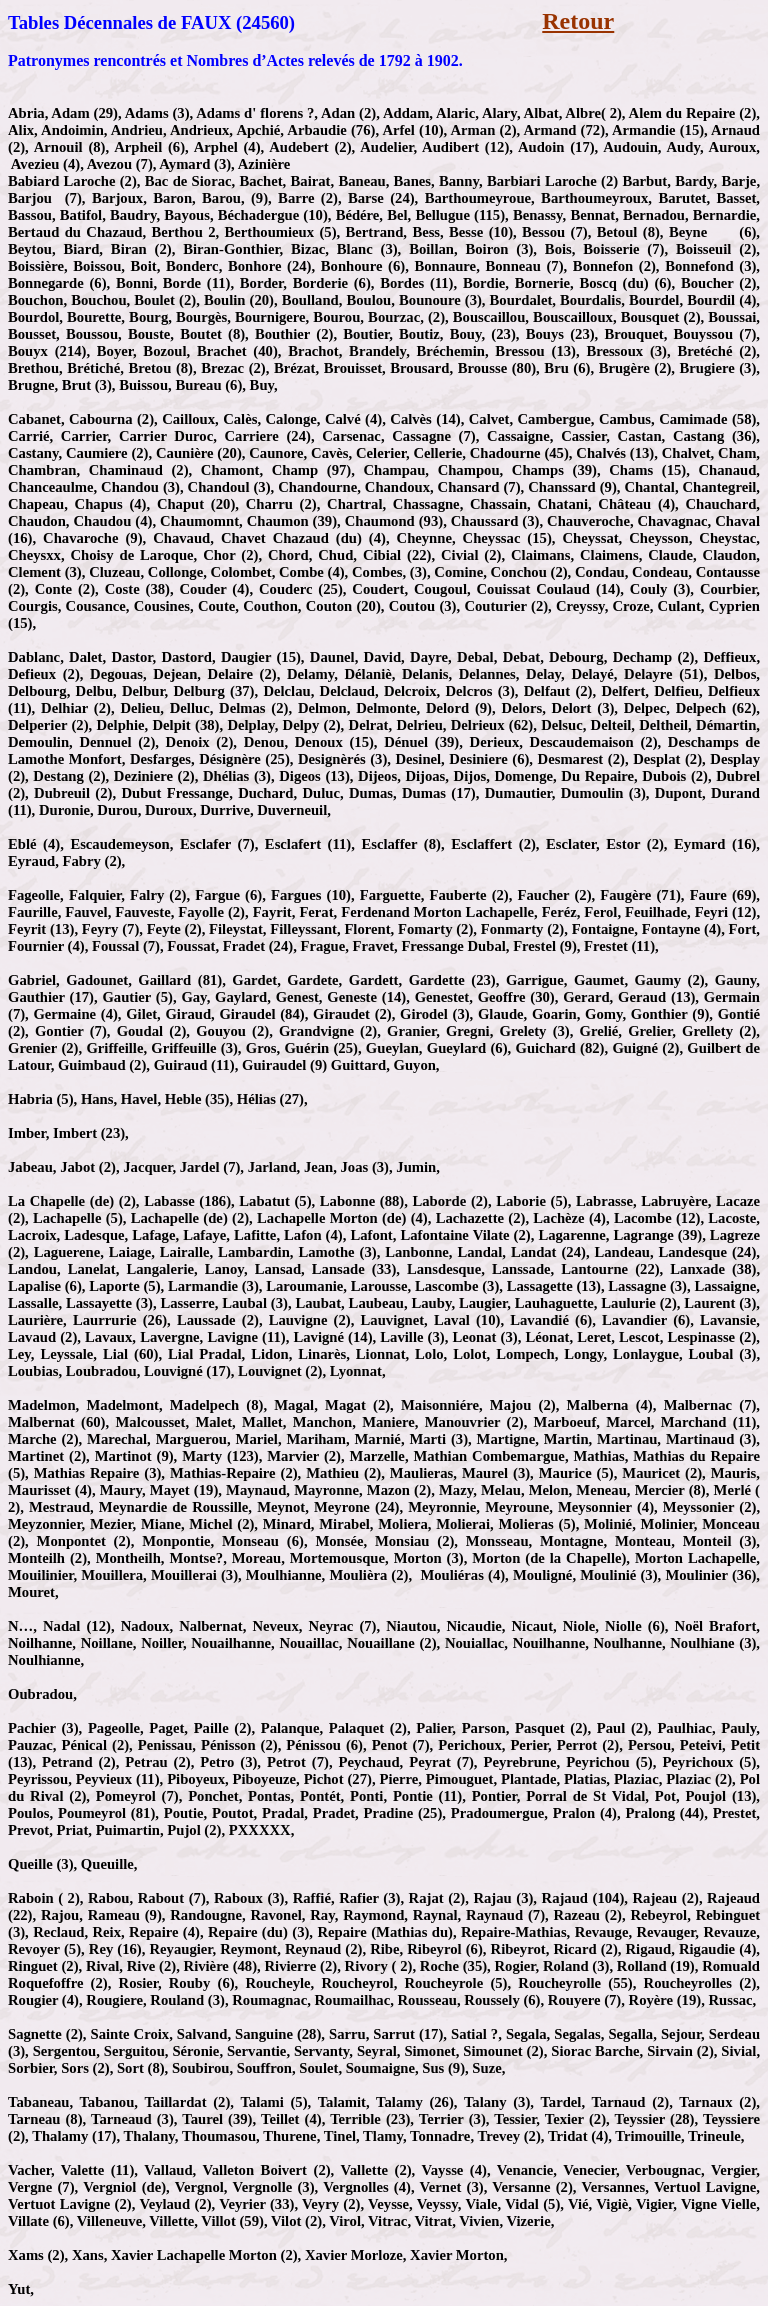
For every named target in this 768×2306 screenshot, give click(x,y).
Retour (578, 21)
